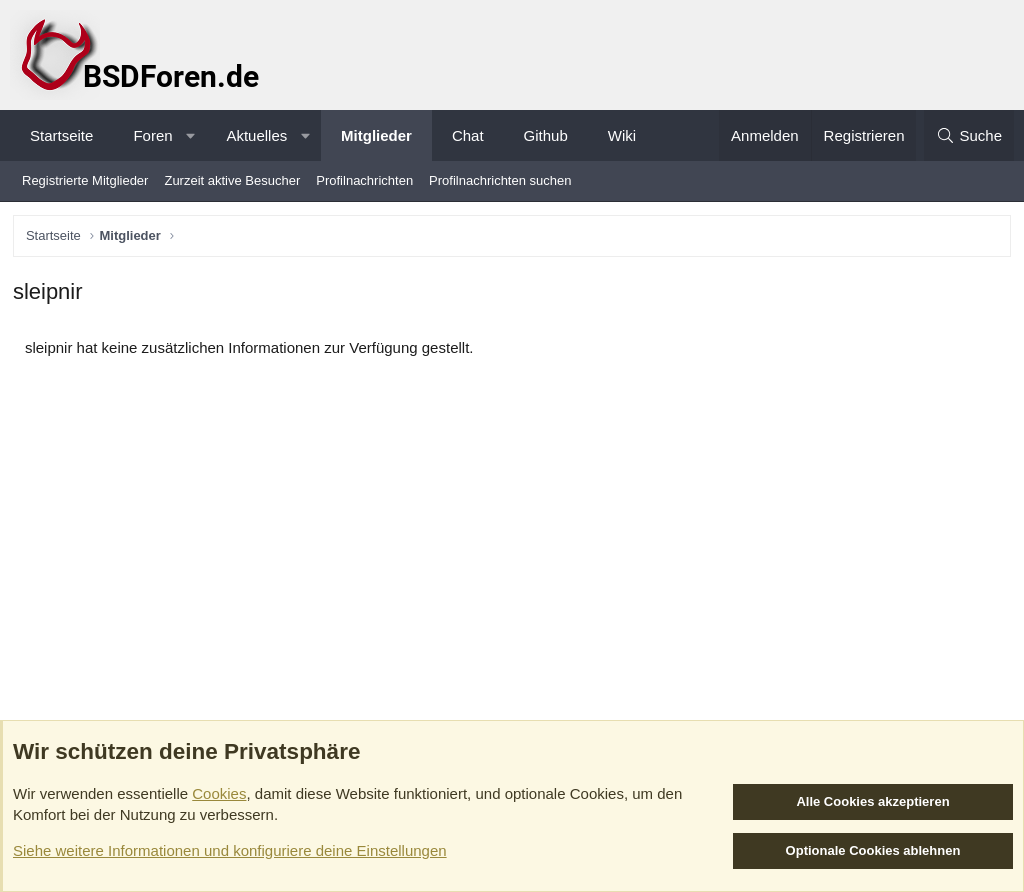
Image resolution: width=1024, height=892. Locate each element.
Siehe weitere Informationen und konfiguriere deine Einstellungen (230, 850)
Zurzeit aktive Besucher (232, 180)
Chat (468, 135)
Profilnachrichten (364, 180)
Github (546, 135)
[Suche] (969, 135)
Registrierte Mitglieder (85, 180)
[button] (190, 135)
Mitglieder (376, 135)
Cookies (219, 793)
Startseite (61, 135)
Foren (152, 135)
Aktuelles (256, 135)
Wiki (622, 135)
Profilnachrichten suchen (500, 180)
